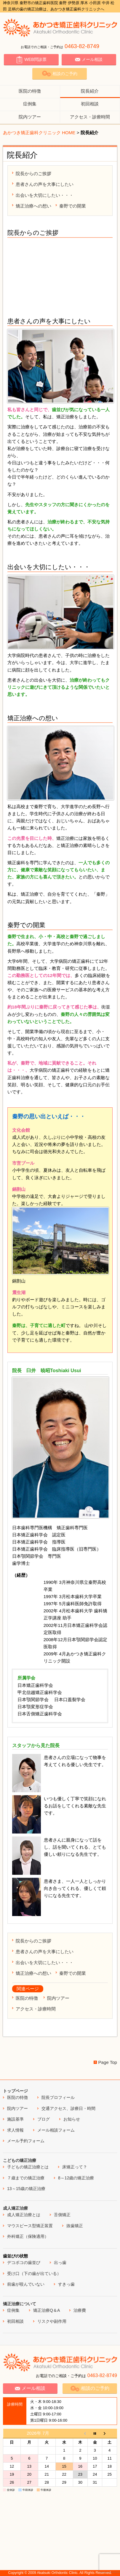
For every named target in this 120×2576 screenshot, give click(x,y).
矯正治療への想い (33, 205)
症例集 (29, 103)
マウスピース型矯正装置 (30, 2225)
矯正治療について (19, 2303)
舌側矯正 (62, 2214)
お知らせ (71, 2119)
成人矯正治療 (15, 2208)
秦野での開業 (72, 205)
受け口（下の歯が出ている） (34, 2273)
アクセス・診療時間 (90, 116)
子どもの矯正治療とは (28, 2167)
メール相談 (89, 59)
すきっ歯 (66, 2284)
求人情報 (15, 2130)
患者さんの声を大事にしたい (44, 184)
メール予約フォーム (25, 2140)
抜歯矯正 (74, 2225)
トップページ (15, 2091)
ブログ (43, 2119)
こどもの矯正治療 (19, 2160)
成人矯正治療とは (23, 2214)
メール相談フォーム (56, 2130)
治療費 (79, 2310)
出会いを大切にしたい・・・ (44, 195)
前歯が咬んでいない (25, 2284)
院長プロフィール (58, 2097)
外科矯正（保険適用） (28, 2236)
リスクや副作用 (51, 2321)
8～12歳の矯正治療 (76, 2178)
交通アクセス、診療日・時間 (68, 2108)
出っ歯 (60, 2262)
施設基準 (15, 2119)
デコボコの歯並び (23, 2262)
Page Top (107, 2062)
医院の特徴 (30, 91)
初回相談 (90, 103)
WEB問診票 (31, 59)
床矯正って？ (74, 2167)
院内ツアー (30, 116)
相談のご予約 (59, 73)
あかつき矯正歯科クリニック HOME (39, 132)
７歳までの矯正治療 (25, 2178)
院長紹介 (90, 91)
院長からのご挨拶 (33, 173)
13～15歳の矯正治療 (26, 2188)
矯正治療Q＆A (46, 2310)
